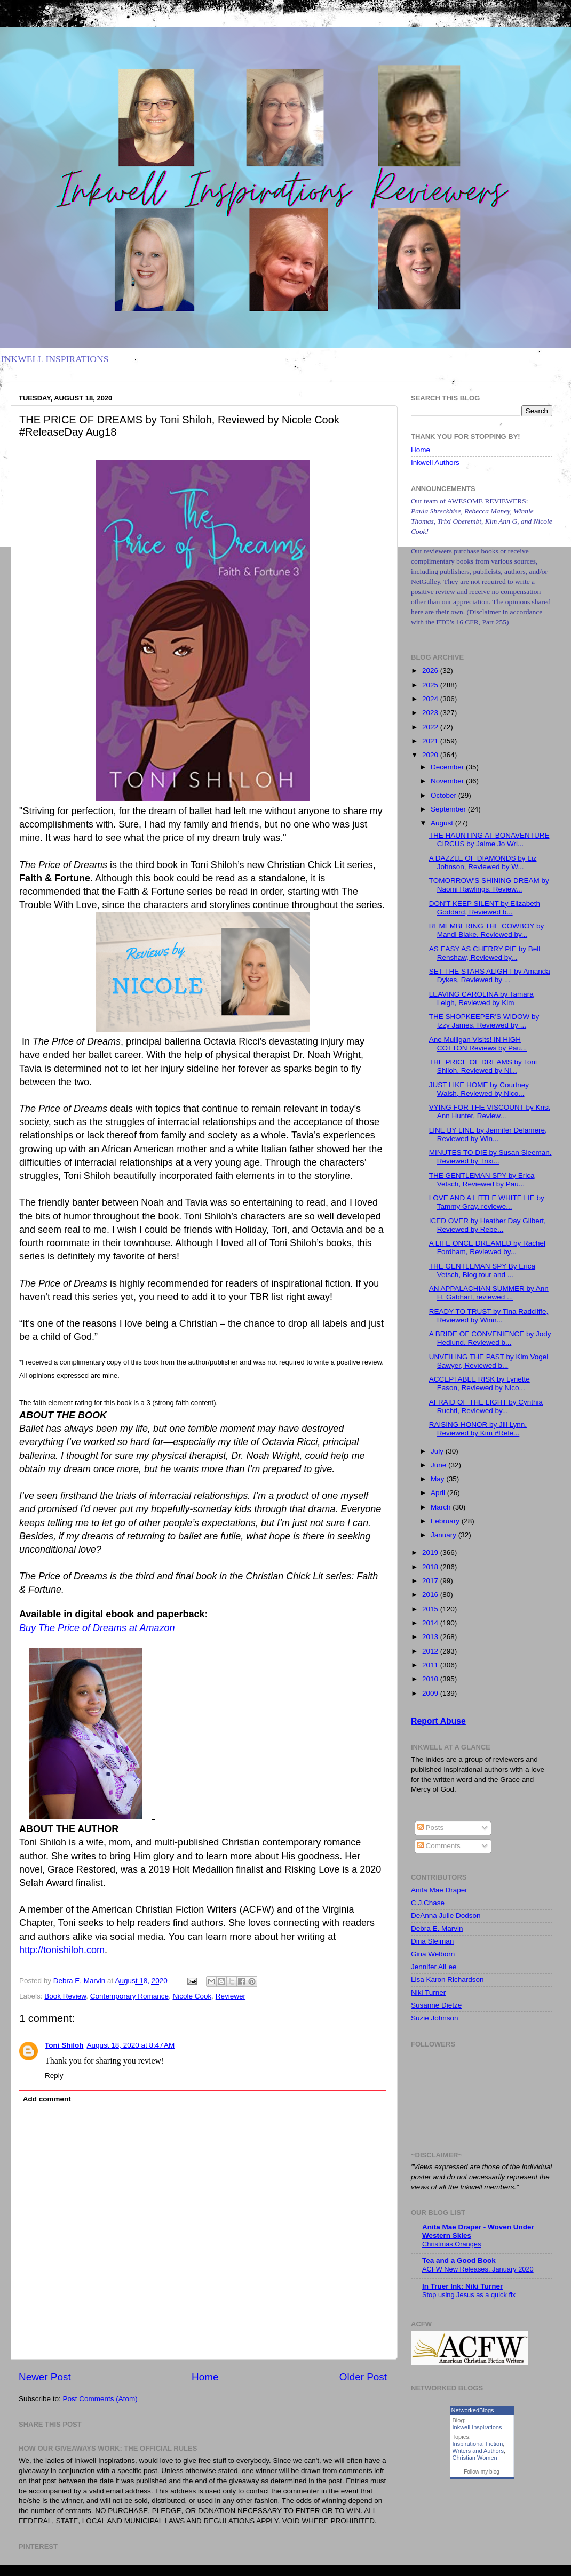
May (438, 1479)
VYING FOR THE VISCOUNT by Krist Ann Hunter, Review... (489, 1111)
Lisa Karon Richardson (447, 1980)
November (448, 781)
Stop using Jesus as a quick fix (469, 2295)
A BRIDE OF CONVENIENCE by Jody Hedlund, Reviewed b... (490, 1338)
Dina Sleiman (432, 1941)
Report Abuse (438, 1721)
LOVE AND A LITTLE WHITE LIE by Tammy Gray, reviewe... (486, 1202)
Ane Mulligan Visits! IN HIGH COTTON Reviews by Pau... (478, 1044)
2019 (431, 1552)
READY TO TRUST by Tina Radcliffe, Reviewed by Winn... (489, 1315)
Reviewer (230, 1996)
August (443, 823)
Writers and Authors (478, 2450)
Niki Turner (428, 1992)
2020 (431, 755)
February (446, 1521)
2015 (431, 1609)
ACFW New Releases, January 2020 (478, 2269)
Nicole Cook (191, 1996)
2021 (431, 741)
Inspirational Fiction (478, 2444)
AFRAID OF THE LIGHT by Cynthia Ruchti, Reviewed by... (486, 1406)
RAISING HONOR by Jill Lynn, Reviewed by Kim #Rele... (478, 1429)
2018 (431, 1567)
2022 (431, 727)
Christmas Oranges (451, 2244)
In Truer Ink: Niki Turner (462, 2286)
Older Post (363, 2376)
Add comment (47, 2099)
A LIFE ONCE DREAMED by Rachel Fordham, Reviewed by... (487, 1247)
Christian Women (475, 2457)
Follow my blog (481, 2472)
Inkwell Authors (435, 463)
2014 (431, 1623)
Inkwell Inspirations (477, 2427)
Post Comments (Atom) (100, 2399)
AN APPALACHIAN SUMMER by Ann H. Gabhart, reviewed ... (489, 1293)
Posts (430, 1828)
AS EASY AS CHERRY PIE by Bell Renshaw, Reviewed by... (485, 953)
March (442, 1507)
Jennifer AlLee (434, 1967)
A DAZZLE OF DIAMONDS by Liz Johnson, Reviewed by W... (483, 862)
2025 (431, 685)
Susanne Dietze (436, 2005)
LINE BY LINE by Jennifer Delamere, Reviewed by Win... (488, 1134)
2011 (431, 1665)
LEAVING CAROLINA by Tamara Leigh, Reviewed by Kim (481, 998)
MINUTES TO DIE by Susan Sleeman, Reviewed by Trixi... (490, 1157)
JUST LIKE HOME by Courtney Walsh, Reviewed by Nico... (479, 1089)
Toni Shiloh (64, 2045)
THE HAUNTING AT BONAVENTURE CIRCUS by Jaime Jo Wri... (489, 839)
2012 (431, 1651)
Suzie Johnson (434, 2018)
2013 (431, 1637)
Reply (54, 2076)
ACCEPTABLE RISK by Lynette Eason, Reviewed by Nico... (479, 1383)
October (444, 795)
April (439, 1493)
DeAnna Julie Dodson (446, 1916)
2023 (431, 713)
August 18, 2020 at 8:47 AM (130, 2045)
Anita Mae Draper (439, 1890)
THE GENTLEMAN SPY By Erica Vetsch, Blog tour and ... (482, 1270)
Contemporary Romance (129, 1996)
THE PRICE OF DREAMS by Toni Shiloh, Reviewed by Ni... (483, 1066)
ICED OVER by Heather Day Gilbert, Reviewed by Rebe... (487, 1225)
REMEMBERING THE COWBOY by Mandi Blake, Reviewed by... (486, 930)
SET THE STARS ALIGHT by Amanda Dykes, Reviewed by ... (489, 975)
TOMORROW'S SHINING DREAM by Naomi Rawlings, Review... (489, 885)
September (449, 809)
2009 (431, 1693)
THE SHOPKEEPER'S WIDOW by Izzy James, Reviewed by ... (484, 1021)
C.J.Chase (428, 1903)
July (438, 1451)
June (439, 1465)
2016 (431, 1595)
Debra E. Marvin (437, 1928)
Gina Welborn (433, 1954)
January (444, 1535)
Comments (439, 1846)
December (448, 767)
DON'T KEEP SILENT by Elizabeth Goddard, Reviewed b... (484, 908)
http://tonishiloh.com (62, 1950)
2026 (431, 671)
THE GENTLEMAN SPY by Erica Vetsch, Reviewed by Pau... (482, 1179)
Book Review (65, 1996)
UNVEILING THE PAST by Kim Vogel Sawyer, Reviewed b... (489, 1361)
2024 (431, 699)
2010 (431, 1679)
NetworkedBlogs (472, 2410)
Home (205, 2376)
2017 (431, 1581)
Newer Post (45, 2376)
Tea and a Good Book (459, 2261)
